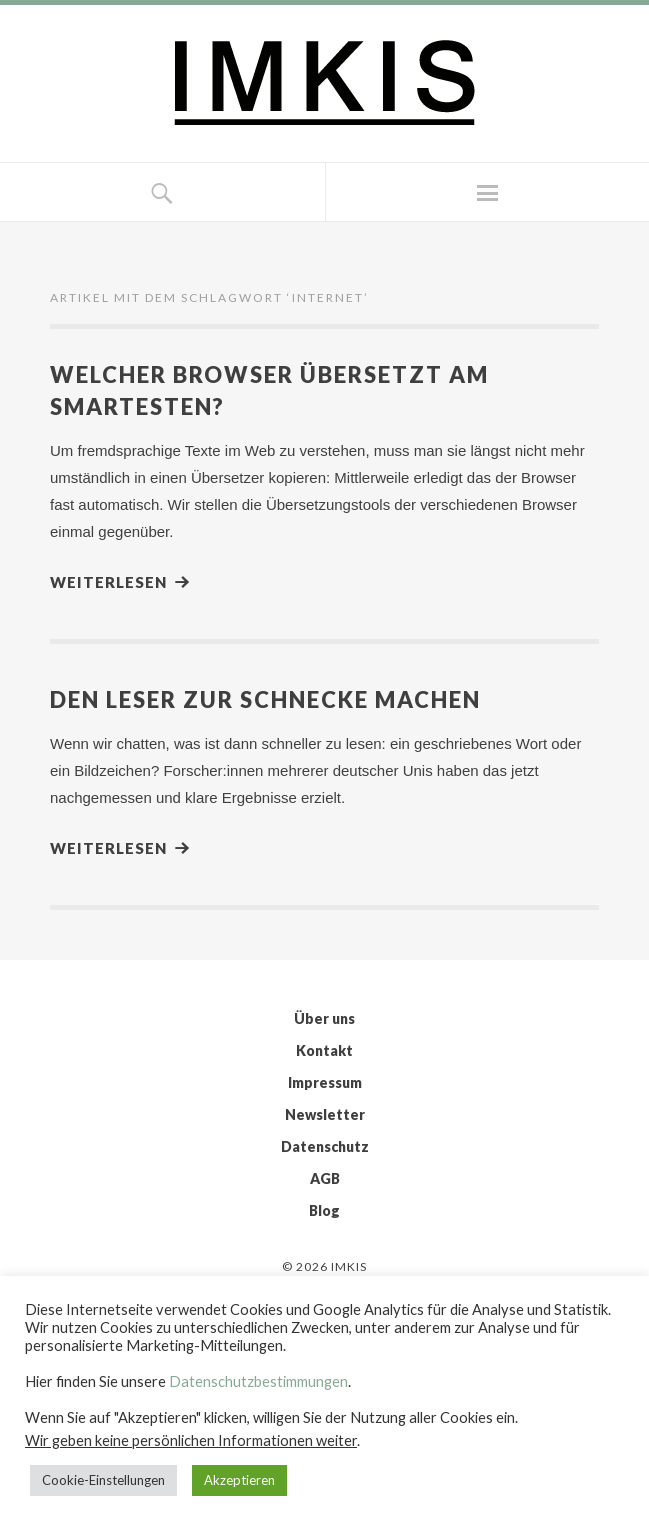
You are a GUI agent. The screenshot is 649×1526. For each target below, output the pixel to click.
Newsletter (325, 1114)
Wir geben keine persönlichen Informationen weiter (191, 1440)
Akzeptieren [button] (239, 1480)
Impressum (325, 1082)
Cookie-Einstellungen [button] (103, 1480)
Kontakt (324, 1050)
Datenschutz (325, 1146)
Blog (324, 1210)
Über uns (324, 1018)
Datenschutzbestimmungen (258, 1381)
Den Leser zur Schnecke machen (265, 699)
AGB (325, 1178)
